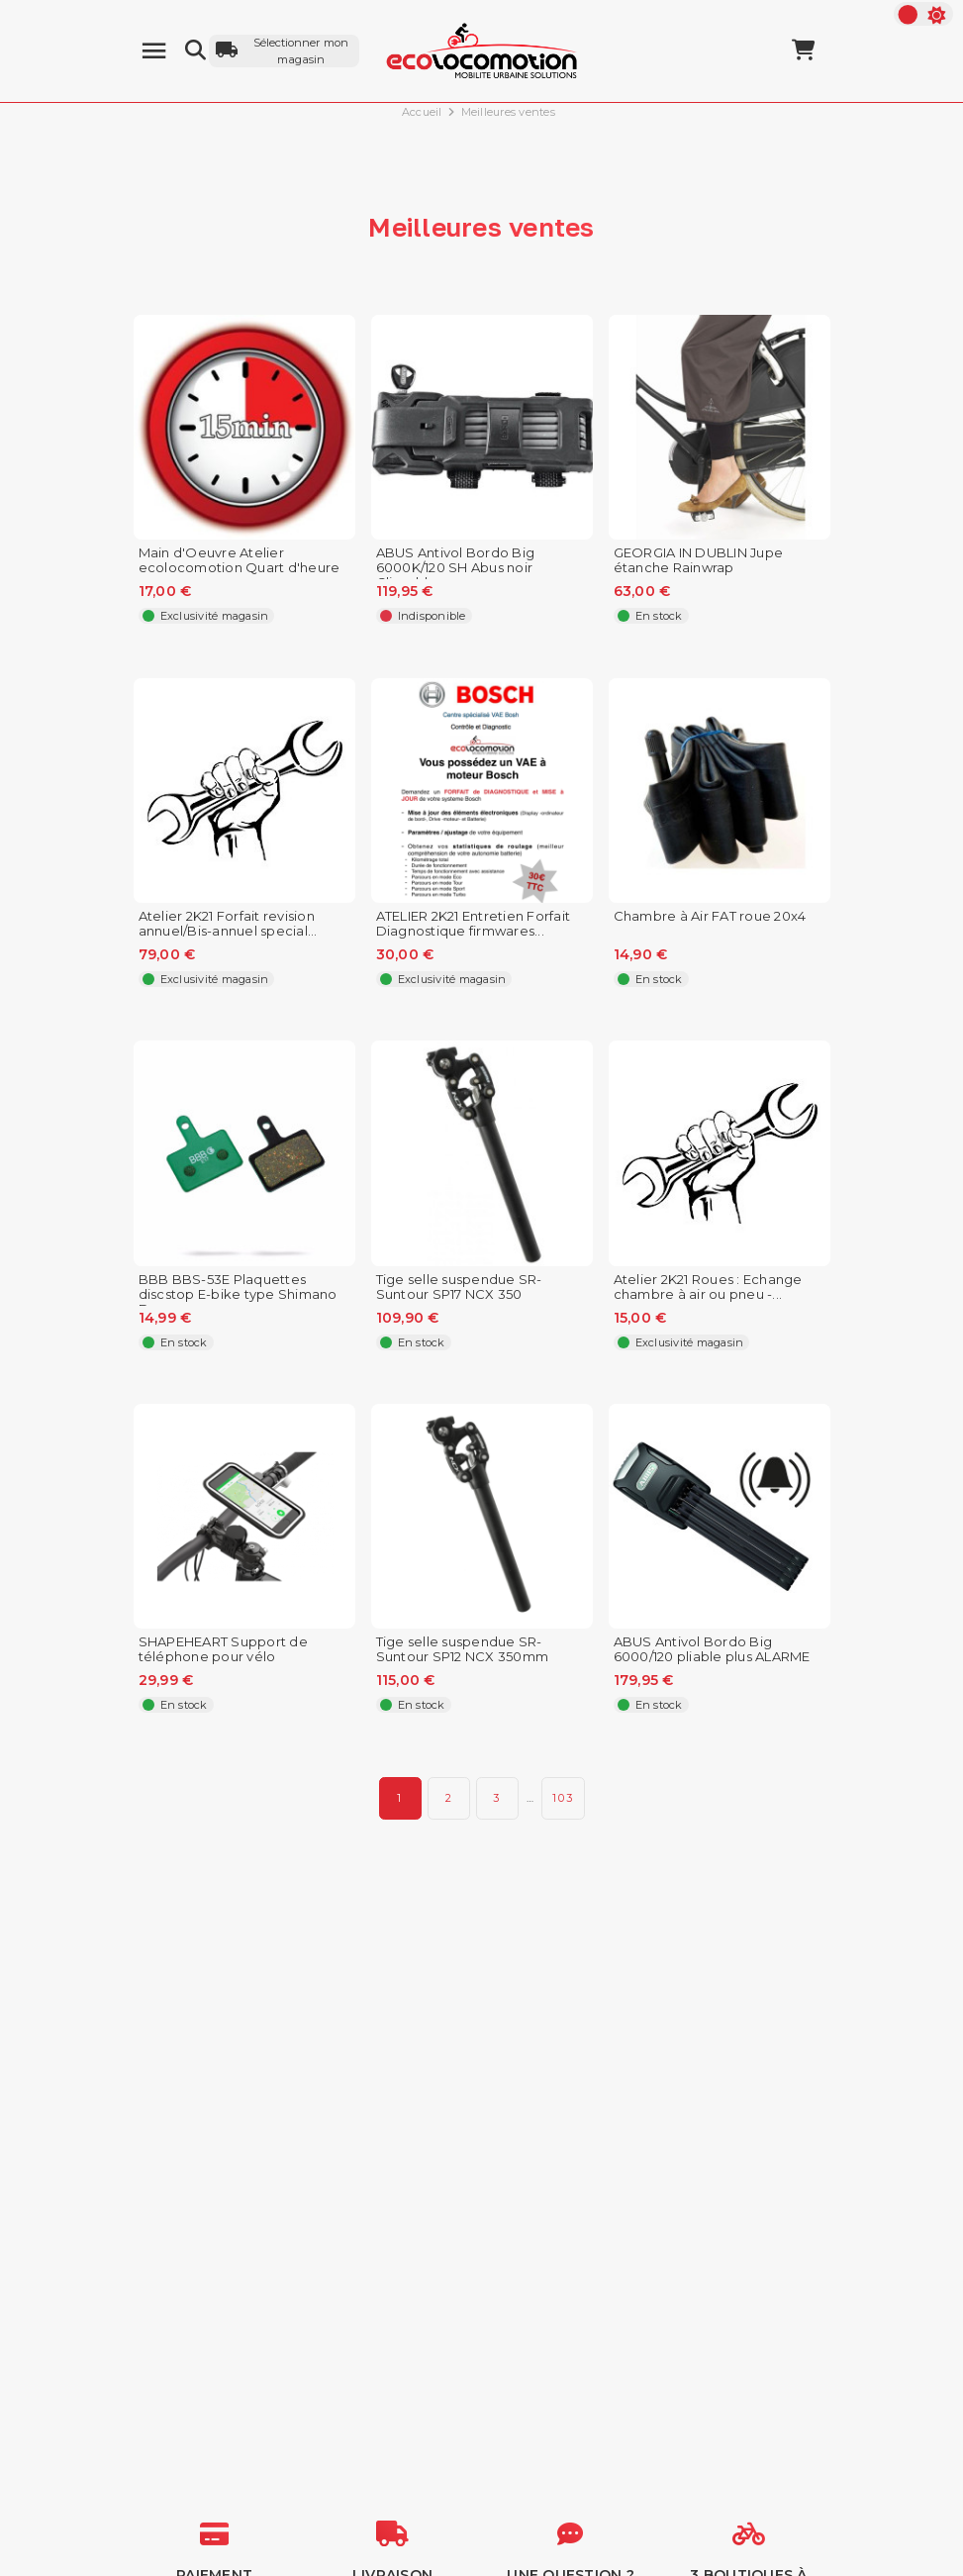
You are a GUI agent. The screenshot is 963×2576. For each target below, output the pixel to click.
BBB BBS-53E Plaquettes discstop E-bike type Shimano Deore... (238, 1294)
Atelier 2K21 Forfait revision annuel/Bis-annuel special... (228, 924)
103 (563, 1798)
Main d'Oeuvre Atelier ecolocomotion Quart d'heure (239, 560)
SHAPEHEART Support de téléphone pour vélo (223, 1649)
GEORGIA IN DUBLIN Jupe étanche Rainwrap (699, 560)
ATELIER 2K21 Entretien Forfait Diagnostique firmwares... (473, 924)
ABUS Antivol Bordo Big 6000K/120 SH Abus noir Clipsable (455, 567)
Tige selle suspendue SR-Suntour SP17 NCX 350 (459, 1287)
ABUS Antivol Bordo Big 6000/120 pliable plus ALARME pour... (712, 1657)
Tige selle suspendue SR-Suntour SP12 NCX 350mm (462, 1649)
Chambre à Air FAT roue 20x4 (710, 916)
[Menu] (154, 51)
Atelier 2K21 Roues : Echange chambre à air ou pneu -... (708, 1287)
